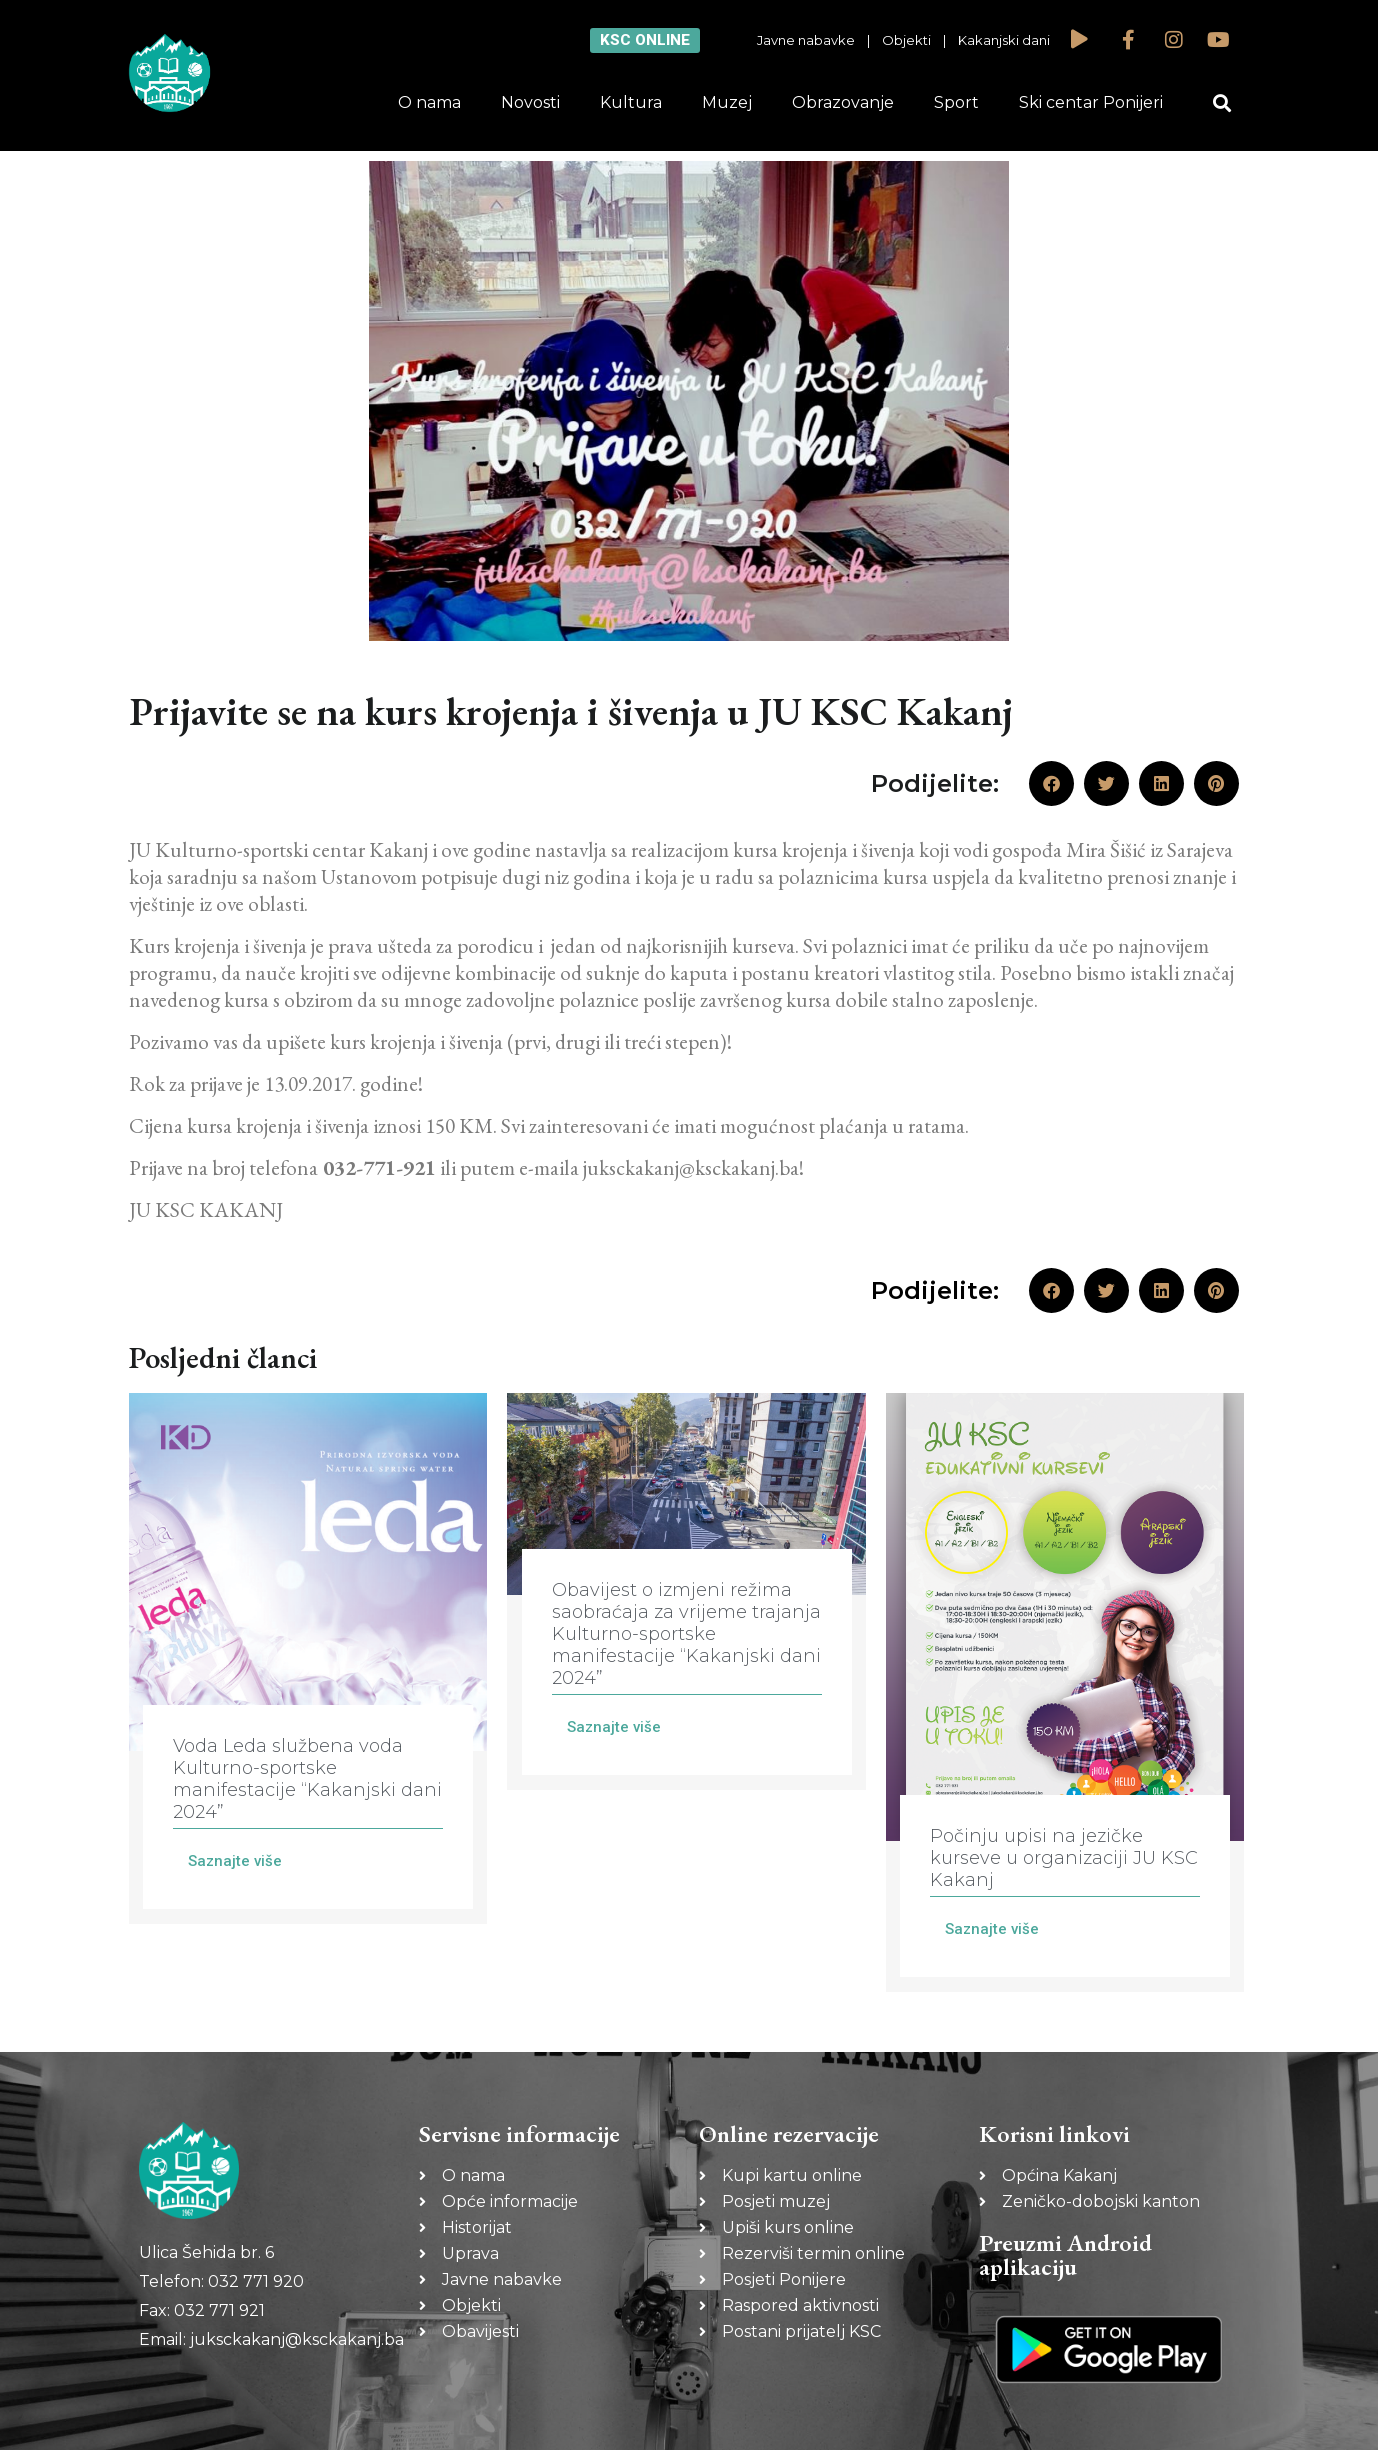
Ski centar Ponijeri (1091, 102)
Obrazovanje (843, 102)
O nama (429, 102)
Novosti (530, 102)
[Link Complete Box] (308, 1658)
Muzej (727, 102)
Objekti (906, 40)
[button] (1222, 103)
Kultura (631, 102)
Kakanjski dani (1004, 40)
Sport (956, 102)
